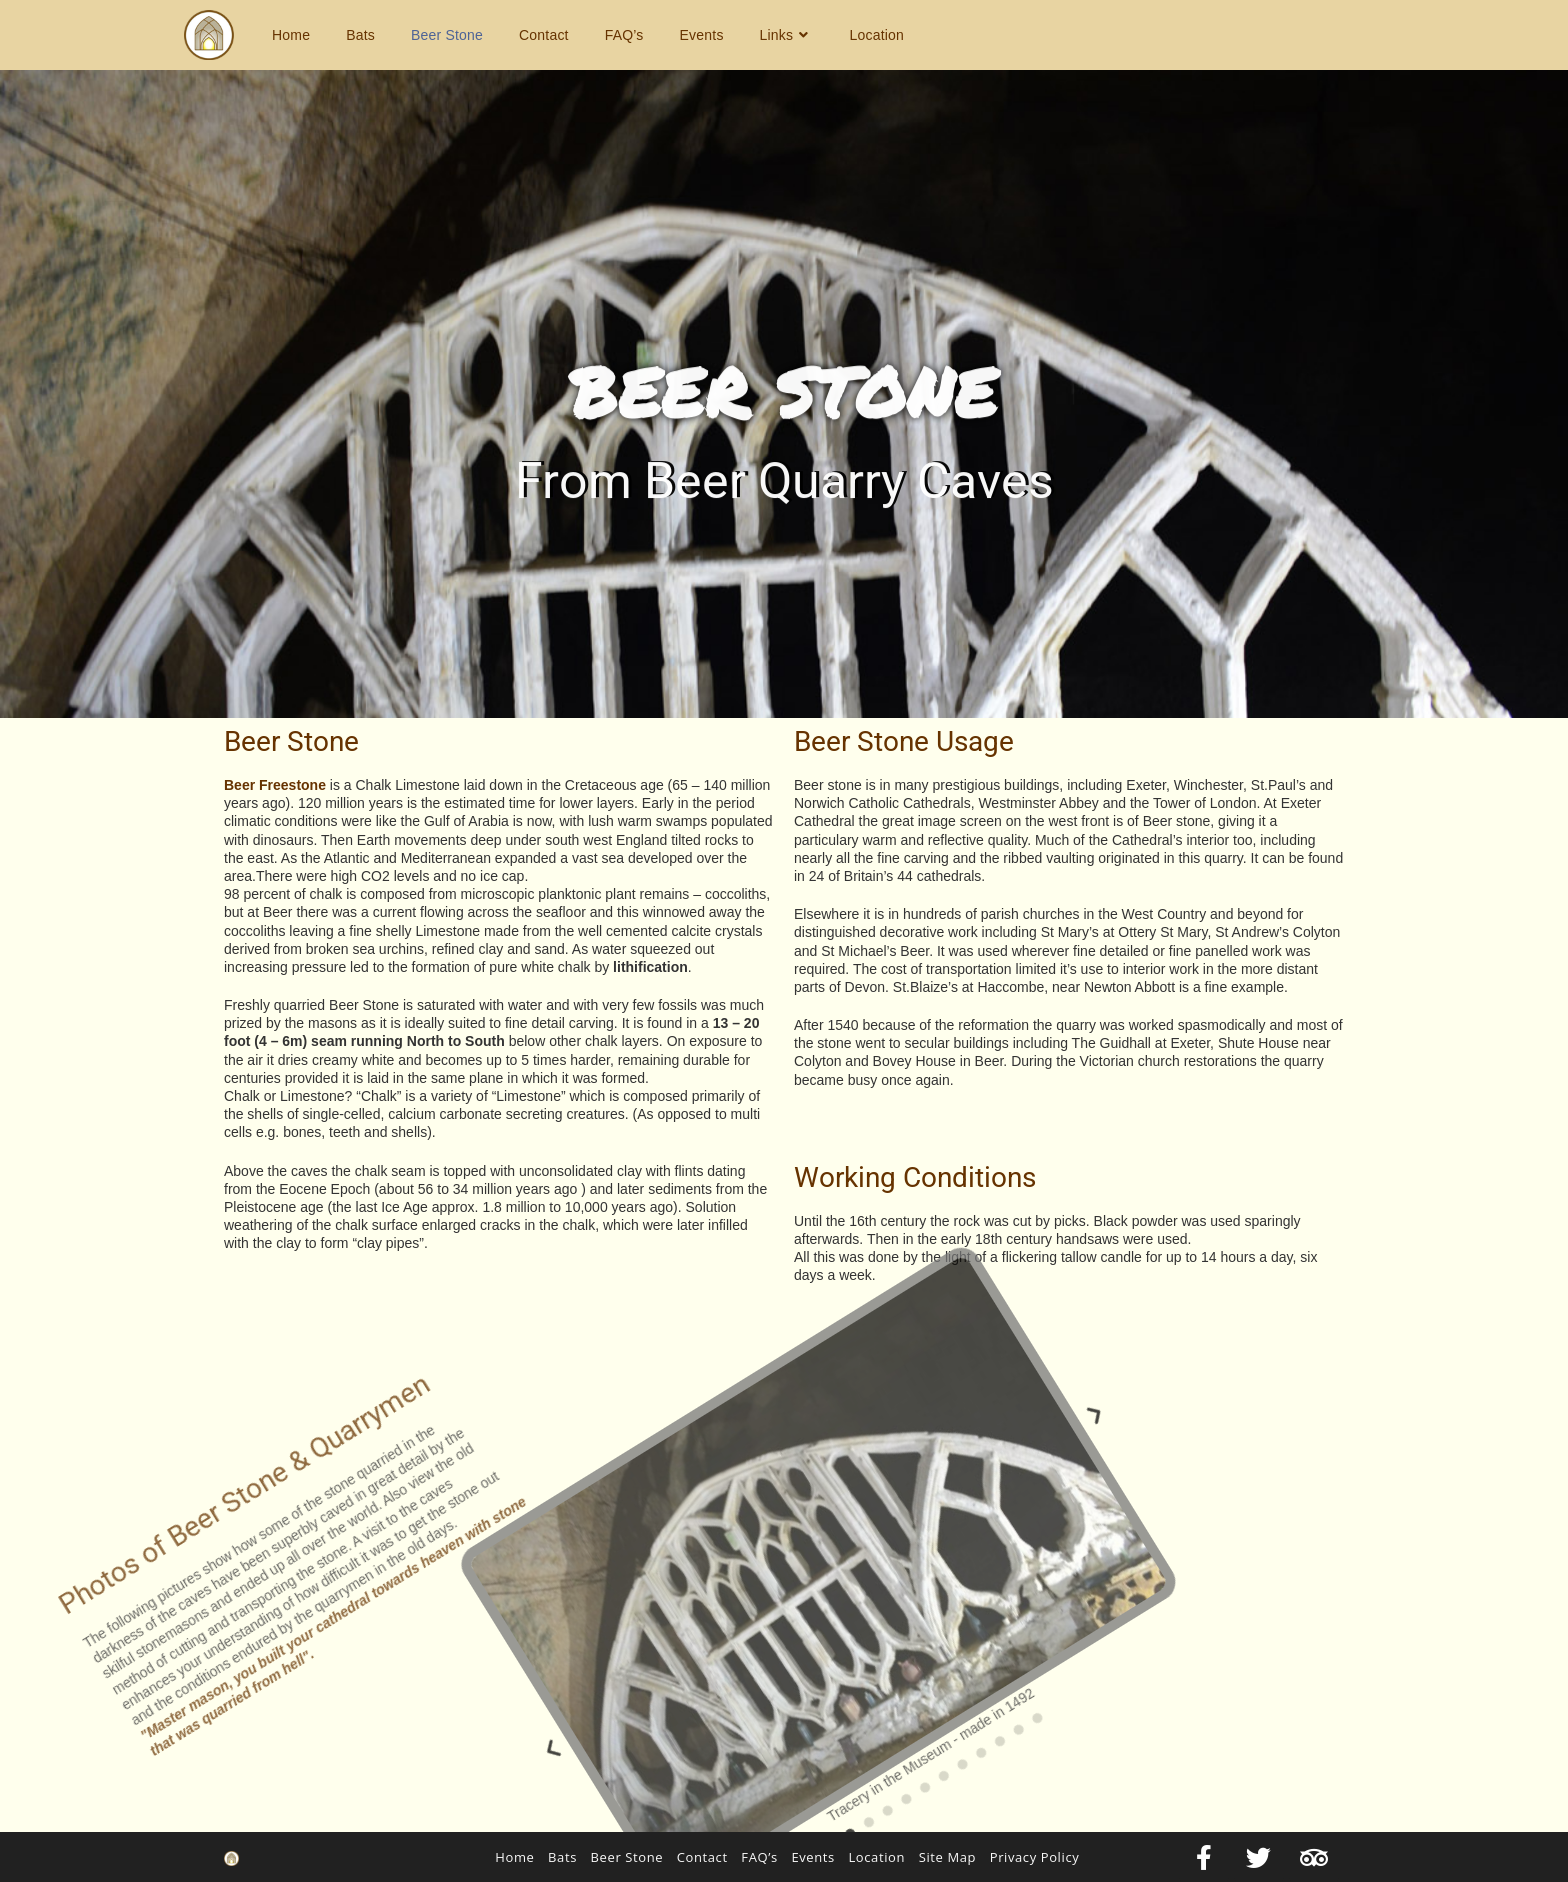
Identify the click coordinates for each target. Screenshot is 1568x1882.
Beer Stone (627, 1857)
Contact (702, 1857)
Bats (562, 1857)
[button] (239, 1302)
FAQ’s (759, 1857)
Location (876, 1857)
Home (514, 1857)
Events (812, 1857)
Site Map (947, 1857)
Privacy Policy (1035, 1857)
